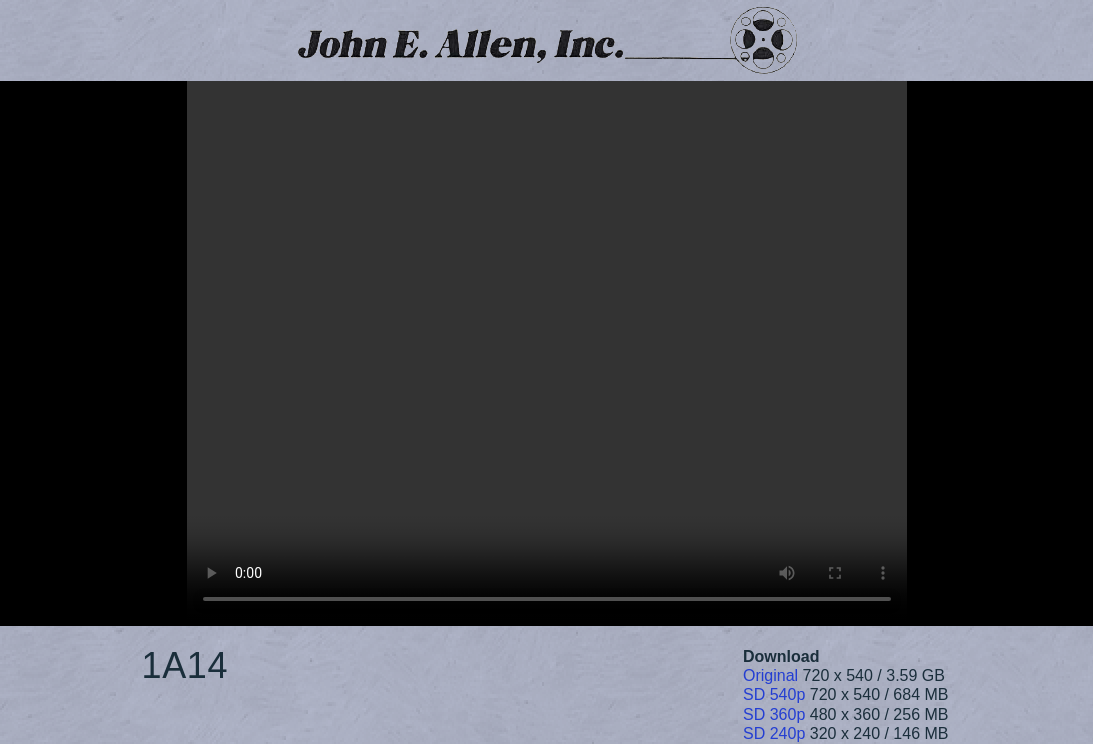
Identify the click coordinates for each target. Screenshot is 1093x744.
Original (770, 675)
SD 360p (774, 714)
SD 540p (774, 694)
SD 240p (774, 733)
